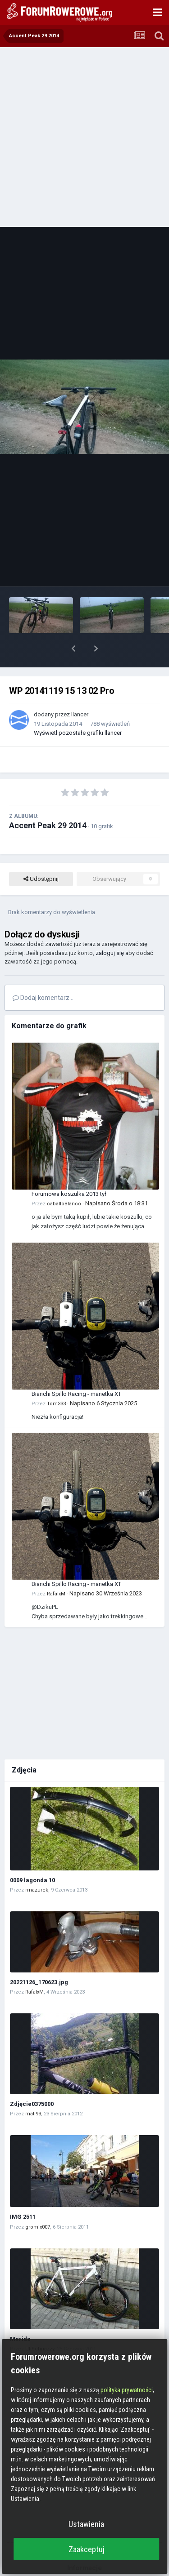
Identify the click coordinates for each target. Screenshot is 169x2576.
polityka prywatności (126, 2390)
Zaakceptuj (87, 2549)
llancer (79, 691)
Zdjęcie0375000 (32, 2080)
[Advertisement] (84, 136)
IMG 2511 (23, 2193)
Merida (20, 2315)
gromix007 (37, 2204)
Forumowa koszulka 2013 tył (69, 1170)
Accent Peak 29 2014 (48, 802)
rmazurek (36, 1867)
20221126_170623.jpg (39, 1958)
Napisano (116, 1180)
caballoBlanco (64, 1180)
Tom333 (56, 1380)
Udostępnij (41, 855)
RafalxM (56, 1570)
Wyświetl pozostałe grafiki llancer (78, 709)
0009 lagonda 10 (32, 1856)
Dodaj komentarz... (43, 974)
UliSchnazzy (39, 2325)
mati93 (33, 2090)
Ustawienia (86, 2524)
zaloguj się (110, 929)
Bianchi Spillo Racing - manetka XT (76, 1370)
